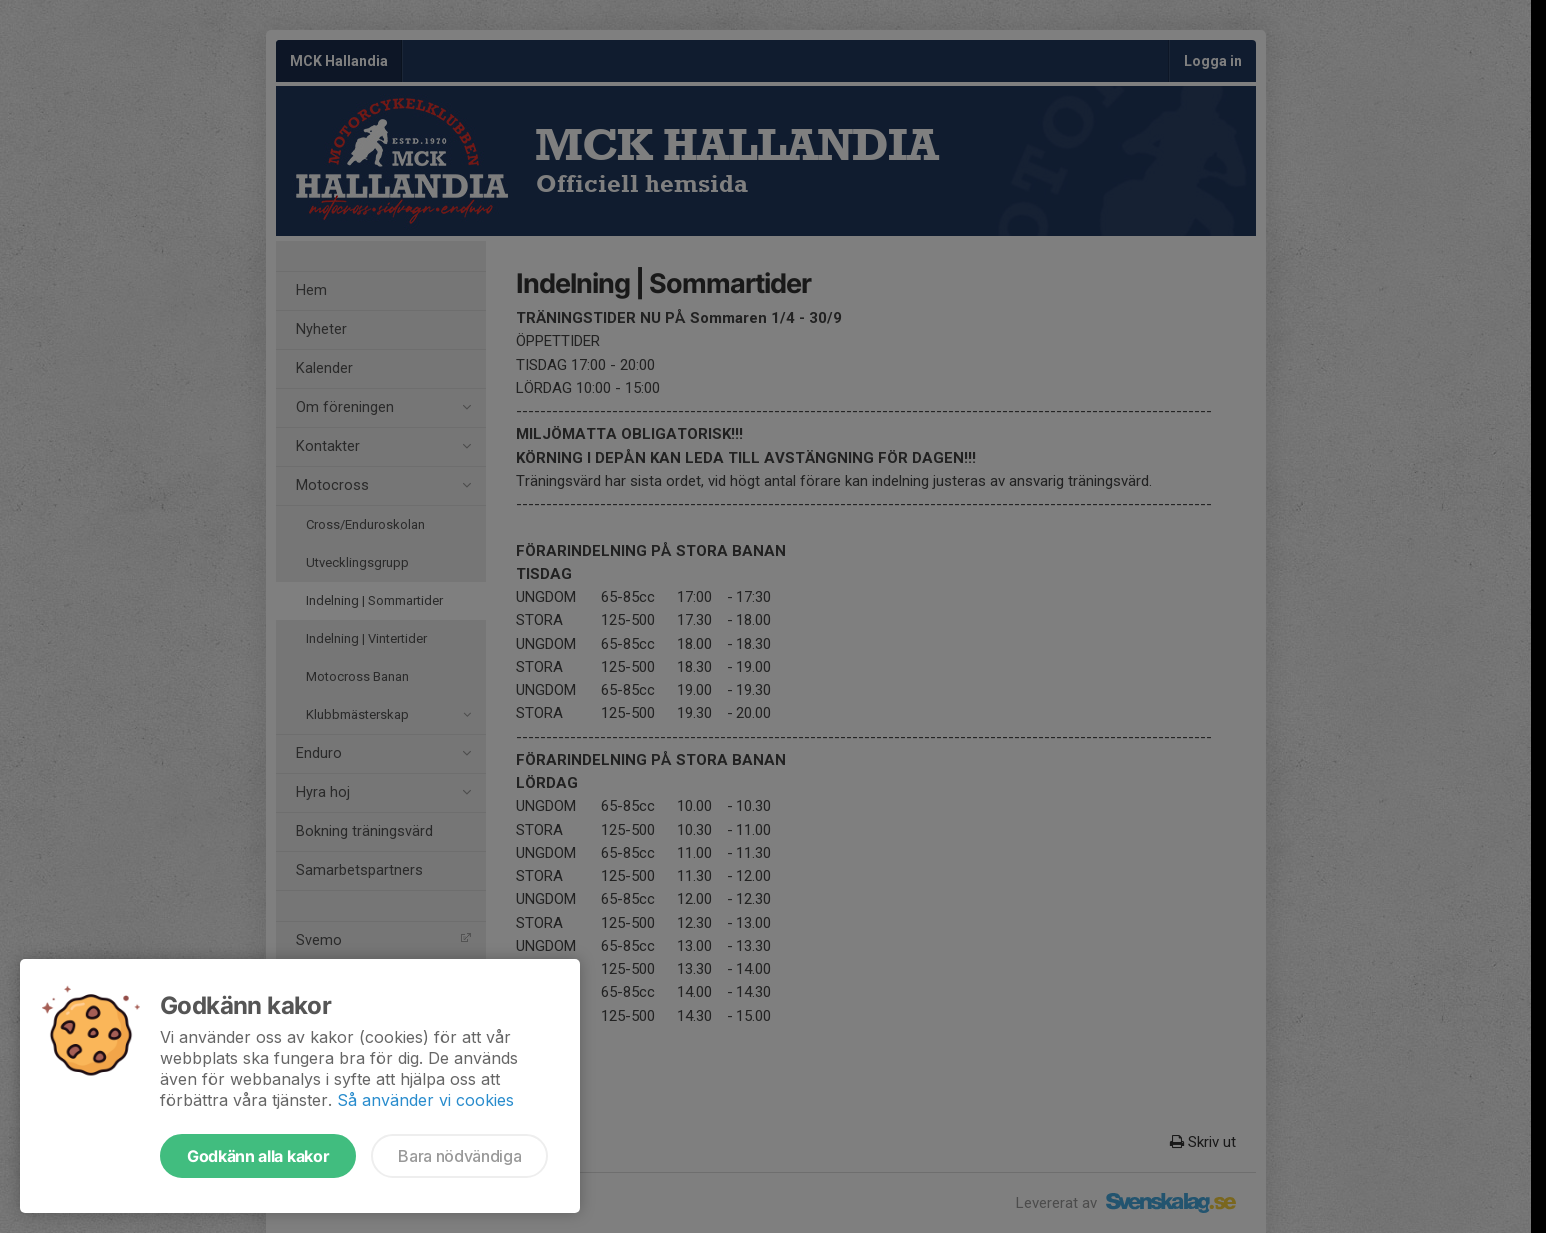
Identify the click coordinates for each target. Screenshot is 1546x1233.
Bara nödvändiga (459, 1156)
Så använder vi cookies (425, 1100)
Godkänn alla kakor (258, 1156)
